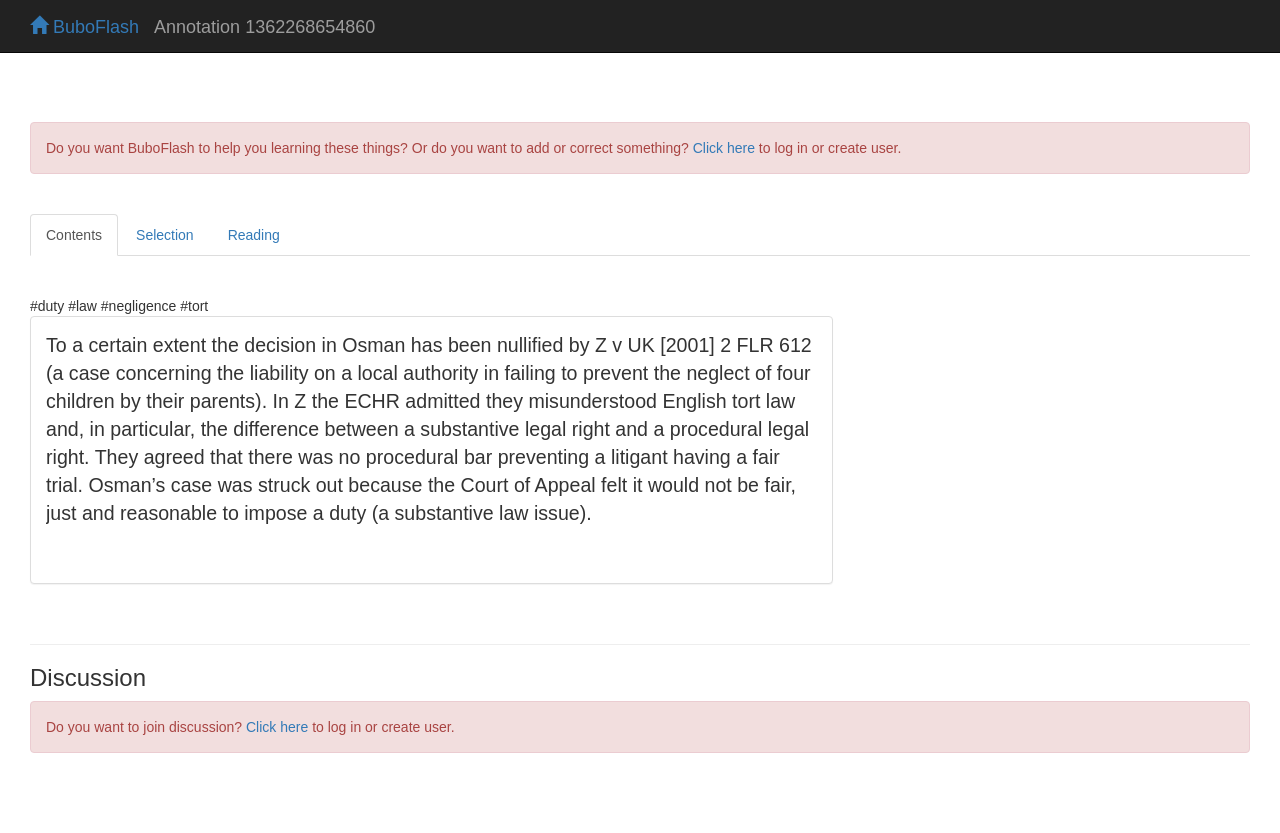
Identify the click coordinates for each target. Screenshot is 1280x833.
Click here (724, 148)
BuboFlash (84, 27)
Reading (254, 235)
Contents (74, 235)
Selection (165, 235)
